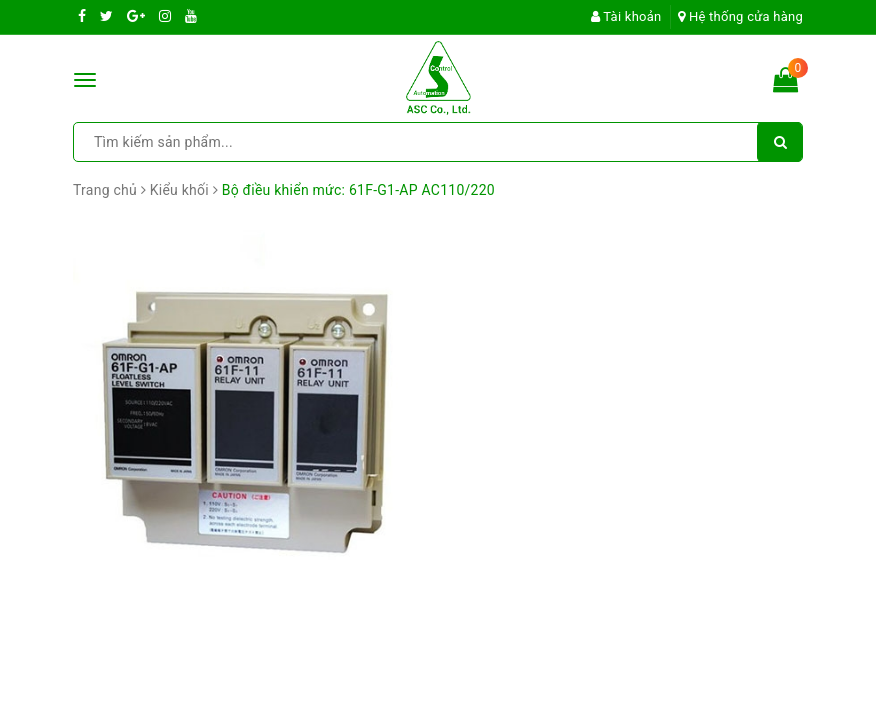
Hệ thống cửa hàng (740, 16)
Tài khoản (626, 16)
